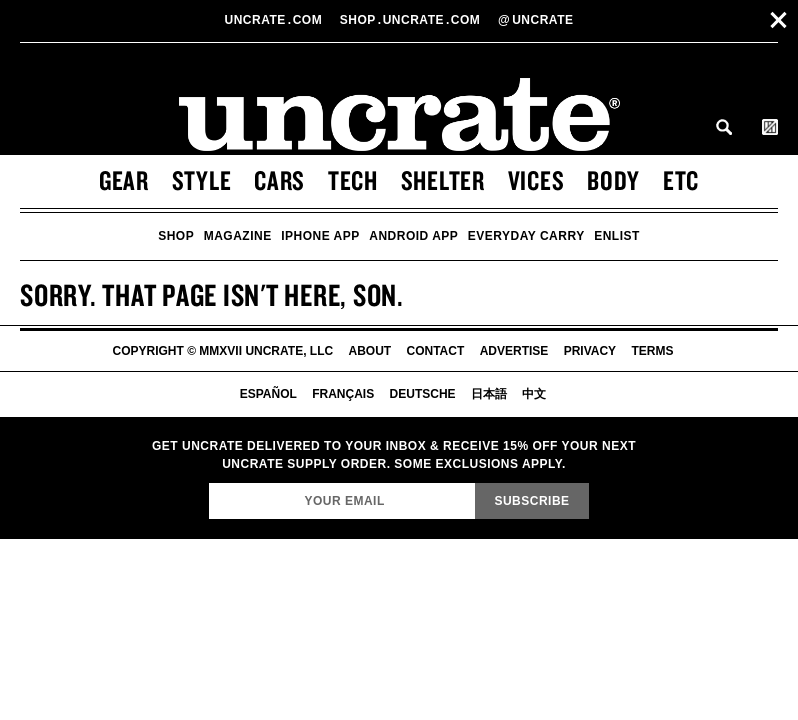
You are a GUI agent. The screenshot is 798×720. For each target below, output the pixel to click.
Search (724, 127)
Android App (413, 236)
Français (343, 394)
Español (268, 394)
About (370, 351)
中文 (534, 394)
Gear (124, 180)
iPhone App (320, 236)
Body (613, 180)
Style (202, 180)
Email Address (208, 482)
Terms (652, 351)
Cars (279, 180)
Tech (353, 180)
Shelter (443, 180)
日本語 (489, 394)
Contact (436, 351)
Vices (536, 180)
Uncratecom (275, 20)
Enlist (617, 236)
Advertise (514, 351)
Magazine (238, 236)
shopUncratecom (412, 20)
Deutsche (423, 394)
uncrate (535, 20)
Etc (681, 180)
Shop (176, 236)
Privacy (590, 351)
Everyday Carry (526, 236)
